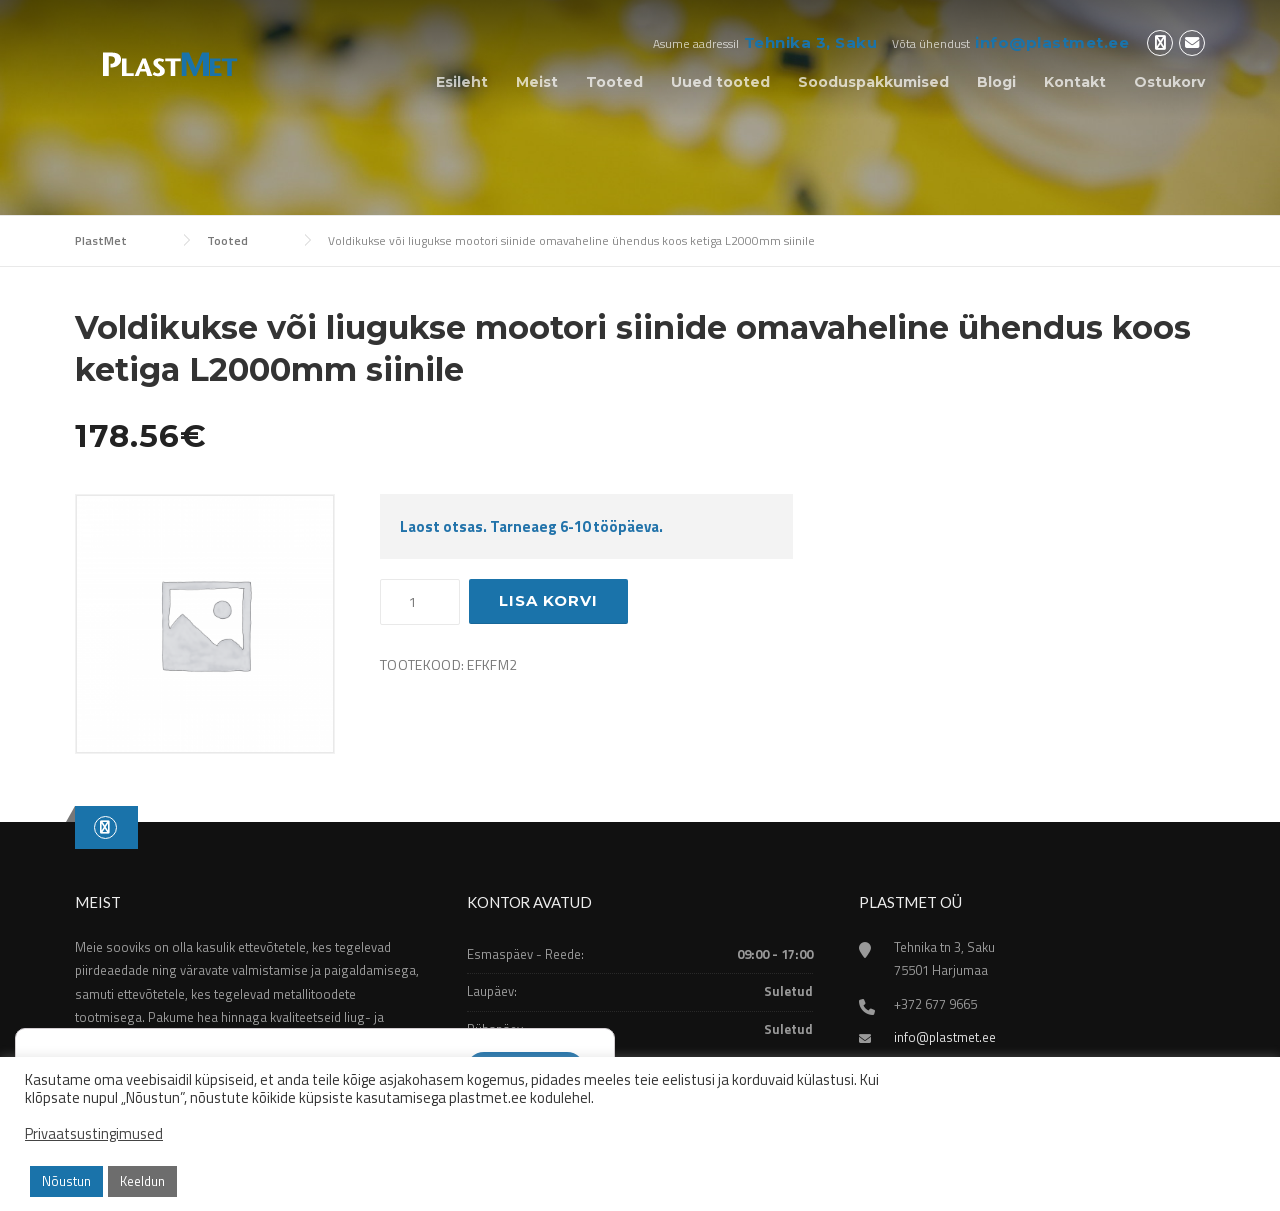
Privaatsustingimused (94, 1134)
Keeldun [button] (142, 1181)
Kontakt (1075, 82)
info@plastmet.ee (1052, 42)
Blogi (996, 82)
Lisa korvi (548, 600)
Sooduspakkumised (873, 82)
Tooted (614, 82)
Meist (537, 82)
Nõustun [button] (66, 1181)
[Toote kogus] (420, 602)
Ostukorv (1169, 82)
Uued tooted (720, 82)
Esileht (462, 82)
